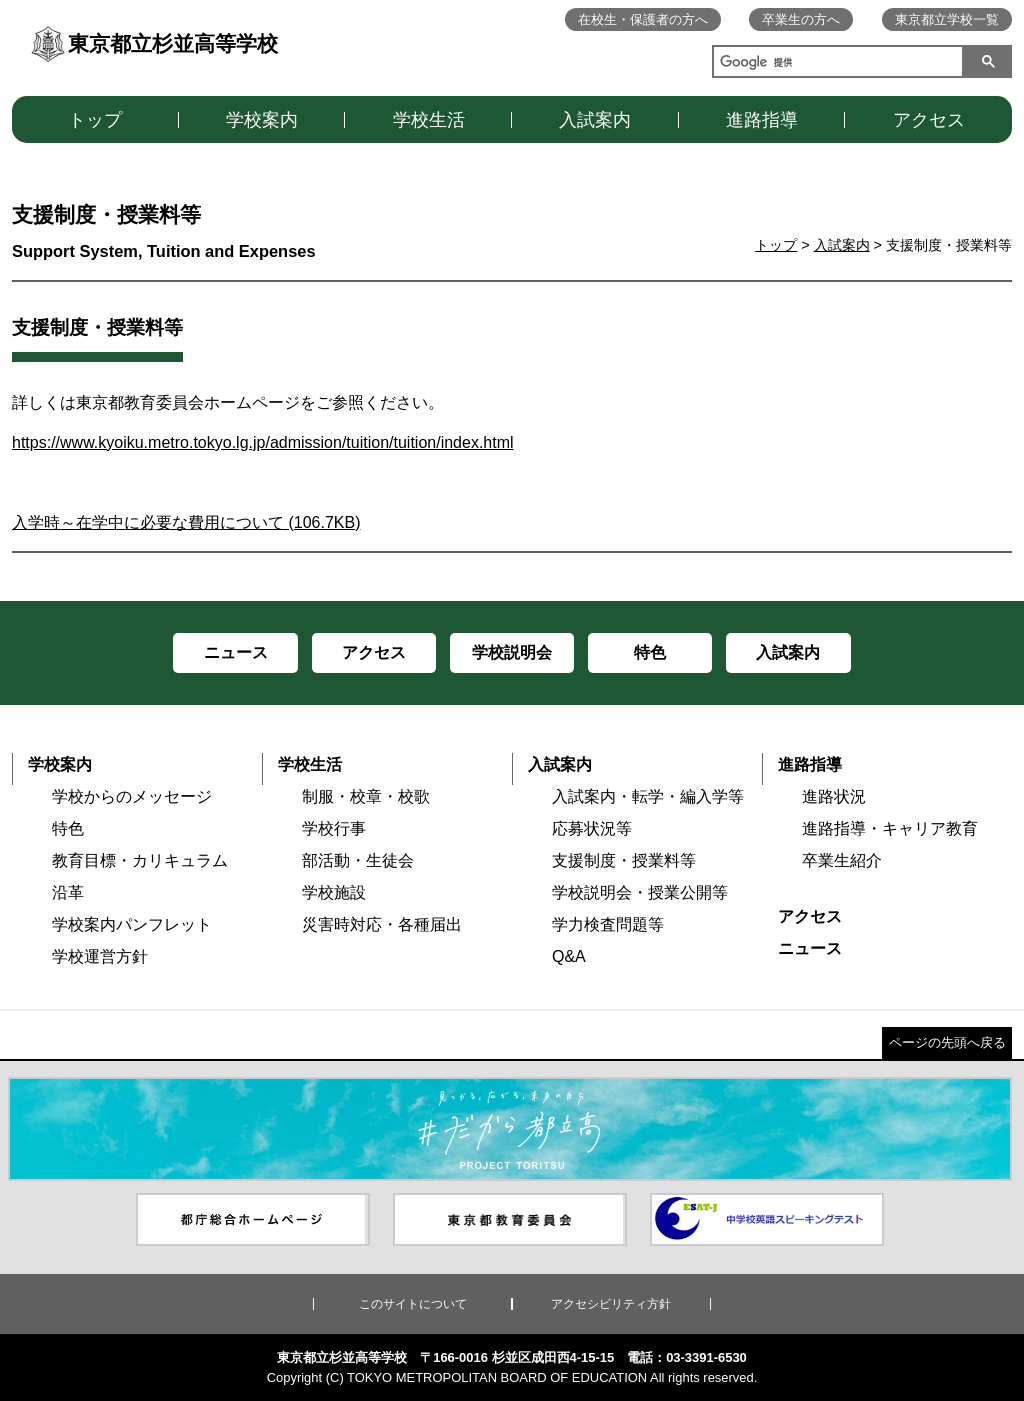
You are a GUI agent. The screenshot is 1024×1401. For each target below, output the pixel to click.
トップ (95, 120)
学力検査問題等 (608, 924)
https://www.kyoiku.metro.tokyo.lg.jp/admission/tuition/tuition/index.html (263, 442)
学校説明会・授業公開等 (640, 892)
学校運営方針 (100, 956)
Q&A (569, 956)
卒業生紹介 (842, 860)
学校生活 (429, 120)
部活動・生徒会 (358, 860)
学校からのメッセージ (132, 796)
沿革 (68, 892)
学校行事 (334, 828)
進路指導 (762, 120)
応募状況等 (592, 828)
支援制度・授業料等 (624, 860)
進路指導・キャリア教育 (890, 828)
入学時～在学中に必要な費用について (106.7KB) (186, 522)
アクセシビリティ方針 (611, 1304)
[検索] (834, 64)
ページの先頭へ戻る (947, 1042)
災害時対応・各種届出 (382, 924)
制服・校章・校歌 (366, 796)
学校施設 (334, 892)
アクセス (929, 120)
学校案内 (262, 120)
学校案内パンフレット (132, 924)
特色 (68, 828)
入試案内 (595, 120)
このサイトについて (413, 1304)
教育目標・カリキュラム (140, 860)
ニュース (810, 948)
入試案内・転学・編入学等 (648, 796)
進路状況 (834, 796)
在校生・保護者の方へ (643, 19)
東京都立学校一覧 (947, 19)
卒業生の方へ (801, 19)
